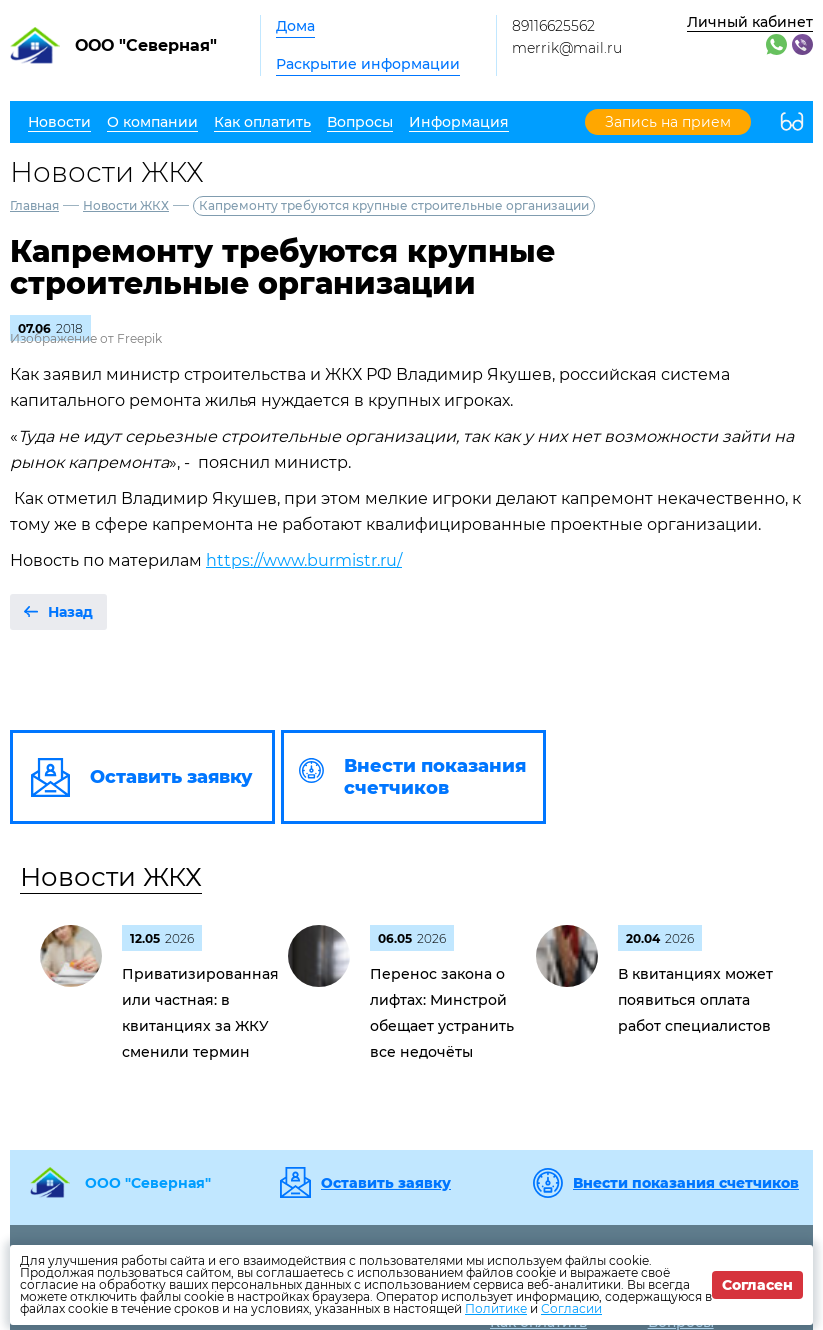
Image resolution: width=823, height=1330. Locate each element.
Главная (34, 205)
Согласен (757, 1285)
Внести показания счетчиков (686, 1183)
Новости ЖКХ (126, 205)
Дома (295, 26)
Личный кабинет (750, 22)
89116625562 (553, 26)
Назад (70, 612)
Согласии (571, 1308)
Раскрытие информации (368, 64)
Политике (496, 1308)
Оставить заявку (386, 1183)
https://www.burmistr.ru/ (304, 560)
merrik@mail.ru (567, 48)
